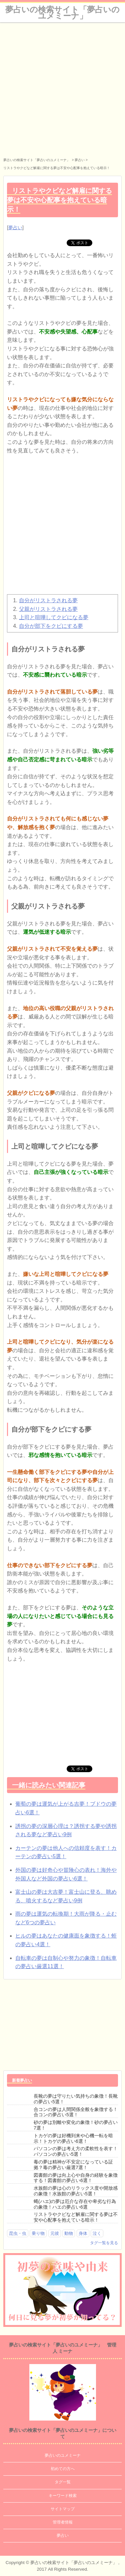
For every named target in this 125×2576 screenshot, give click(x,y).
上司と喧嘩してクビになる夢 (53, 617)
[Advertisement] (62, 88)
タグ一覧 (63, 2482)
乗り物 (38, 2233)
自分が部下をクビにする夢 (51, 626)
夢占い (15, 227)
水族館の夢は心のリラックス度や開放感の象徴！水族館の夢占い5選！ (76, 2190)
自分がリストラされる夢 (48, 600)
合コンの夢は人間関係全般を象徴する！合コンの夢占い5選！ (76, 2112)
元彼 (54, 2233)
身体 (83, 2233)
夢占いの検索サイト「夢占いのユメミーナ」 (62, 12)
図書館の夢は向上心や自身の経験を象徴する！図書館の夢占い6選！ (76, 2177)
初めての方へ (63, 2468)
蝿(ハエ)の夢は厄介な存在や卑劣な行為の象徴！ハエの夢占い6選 (75, 2204)
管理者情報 (63, 2522)
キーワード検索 (63, 2495)
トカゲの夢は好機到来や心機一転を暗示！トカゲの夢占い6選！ (73, 2138)
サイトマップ (63, 2509)
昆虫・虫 (17, 2233)
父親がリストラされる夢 (48, 609)
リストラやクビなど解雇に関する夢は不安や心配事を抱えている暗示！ (76, 2217)
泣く (97, 2233)
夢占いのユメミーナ (63, 2455)
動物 (68, 2233)
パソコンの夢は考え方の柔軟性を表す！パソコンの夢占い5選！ (76, 2151)
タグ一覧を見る (104, 2243)
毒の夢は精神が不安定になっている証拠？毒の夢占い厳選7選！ (73, 2164)
